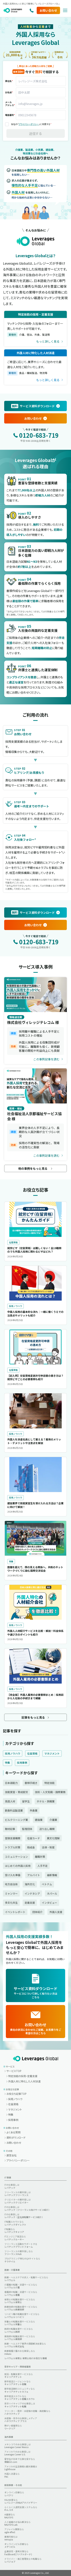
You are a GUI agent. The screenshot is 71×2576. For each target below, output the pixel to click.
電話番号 (10, 115)
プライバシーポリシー (29, 124)
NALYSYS (8, 2517)
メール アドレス (10, 104)
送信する (35, 133)
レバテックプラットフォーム (18, 2247)
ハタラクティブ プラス (15, 2421)
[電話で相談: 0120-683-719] (36, 435)
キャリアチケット (13, 2377)
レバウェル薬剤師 (13, 2339)
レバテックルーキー (14, 2239)
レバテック (9, 2188)
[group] (35, 124)
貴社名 (9, 81)
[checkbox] (7, 124)
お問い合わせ (48, 10)
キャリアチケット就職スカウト (19, 2399)
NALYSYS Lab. (11, 2525)
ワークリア (9, 2428)
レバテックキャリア (14, 2232)
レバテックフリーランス (16, 2195)
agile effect (9, 2532)
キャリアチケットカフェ (16, 2392)
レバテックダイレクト (15, 2225)
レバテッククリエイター (16, 2202)
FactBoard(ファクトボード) (18, 2554)
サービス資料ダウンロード (35, 406)
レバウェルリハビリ (14, 2317)
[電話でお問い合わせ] (31, 10)
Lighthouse (9, 2469)
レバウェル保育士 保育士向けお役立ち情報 (25, 2358)
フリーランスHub (13, 2254)
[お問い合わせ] (35, 2021)
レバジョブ (9, 2561)
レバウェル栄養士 (13, 2324)
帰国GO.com (10, 2462)
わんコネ (8, 2510)
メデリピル (9, 2547)
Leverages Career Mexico (16, 2447)
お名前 (9, 92)
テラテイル (9, 2261)
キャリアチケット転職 (15, 2406)
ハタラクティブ (12, 2414)
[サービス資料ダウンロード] (35, 1985)
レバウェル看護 (12, 2295)
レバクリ (8, 2495)
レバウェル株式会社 (14, 2346)
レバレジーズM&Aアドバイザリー (20, 2503)
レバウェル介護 (12, 2287)
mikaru (7, 2354)
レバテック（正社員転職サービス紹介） (24, 2217)
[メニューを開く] (65, 10)
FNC (6, 2477)
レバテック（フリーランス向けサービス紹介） (27, 2210)
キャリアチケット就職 (15, 2384)
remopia (8, 2539)
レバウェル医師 (12, 2332)
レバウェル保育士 (13, 2302)
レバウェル (9, 2280)
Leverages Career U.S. (15, 2454)
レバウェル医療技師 (14, 2309)
